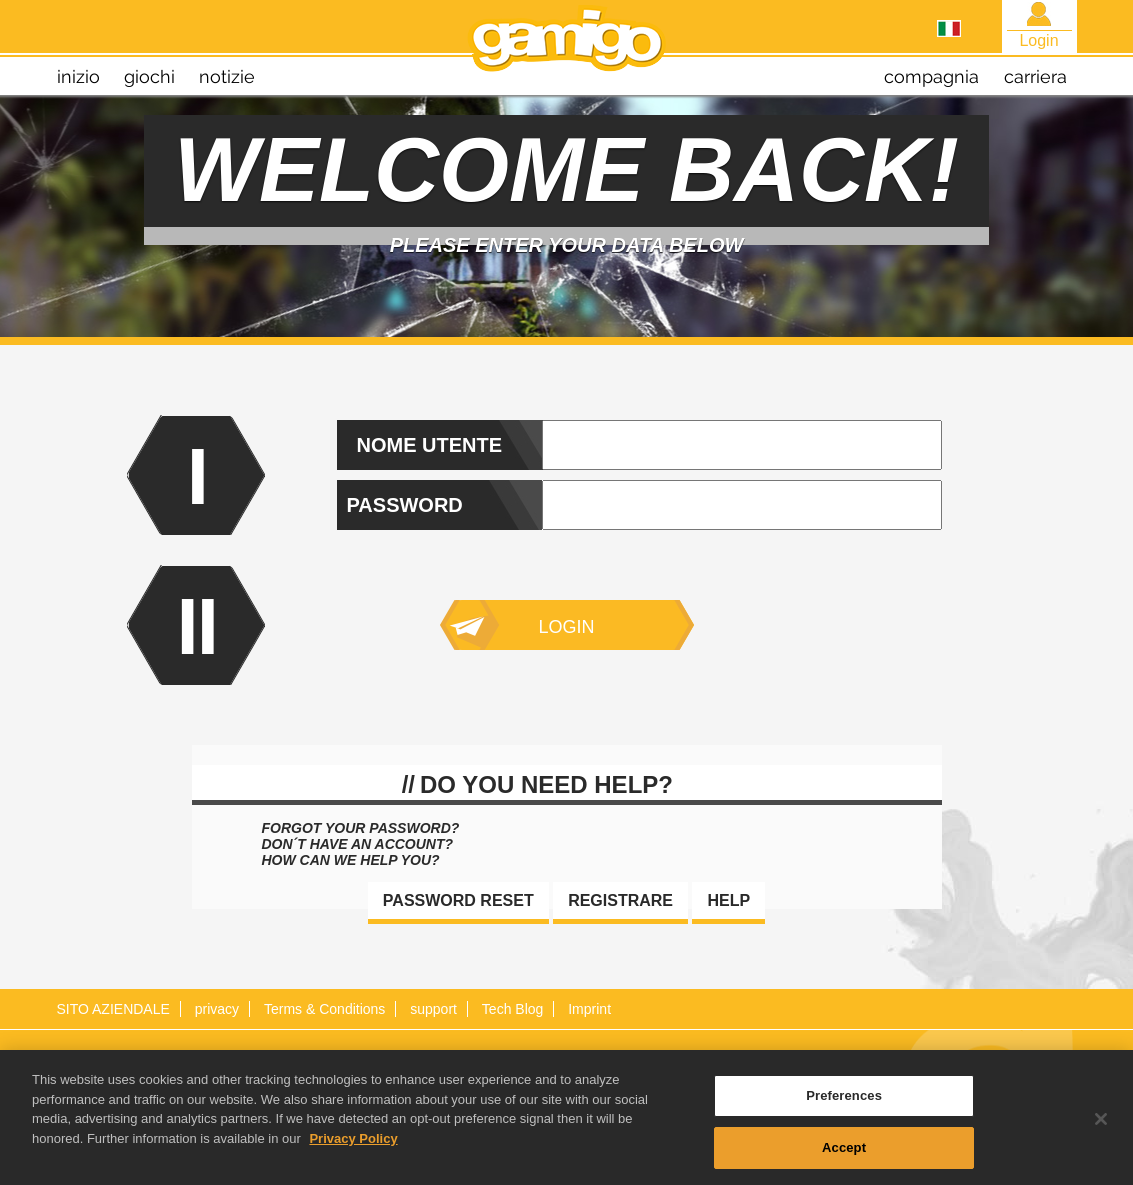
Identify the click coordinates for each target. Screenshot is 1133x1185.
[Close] (1101, 1124)
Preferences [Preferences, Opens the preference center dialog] (844, 1100)
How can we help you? (351, 860)
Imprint (589, 1009)
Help (728, 900)
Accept (844, 1152)
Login (566, 627)
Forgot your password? (361, 828)
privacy (217, 1009)
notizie (227, 76)
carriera (1035, 76)
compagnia (931, 76)
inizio (78, 76)
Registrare (620, 900)
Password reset (458, 900)
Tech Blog (512, 1009)
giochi (149, 76)
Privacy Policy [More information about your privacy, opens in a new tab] (353, 1143)
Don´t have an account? (358, 844)
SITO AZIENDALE (113, 1009)
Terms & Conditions (324, 1009)
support (433, 1009)
